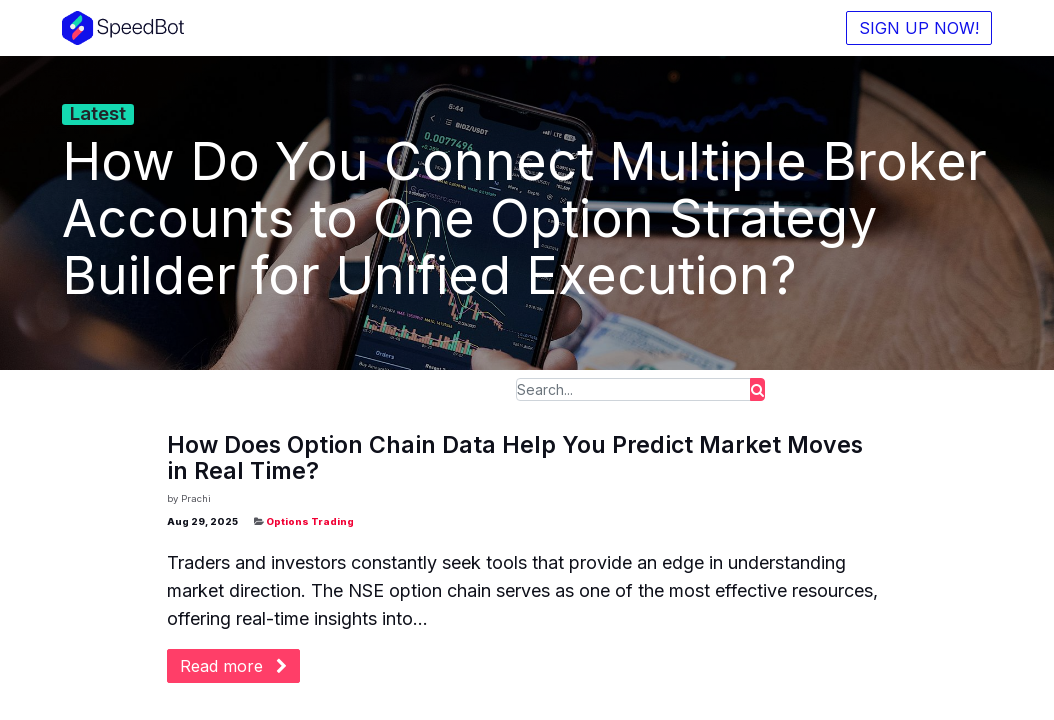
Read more (233, 666)
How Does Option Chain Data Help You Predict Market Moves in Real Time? (515, 458)
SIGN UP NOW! (919, 28)
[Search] (757, 389)
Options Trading (310, 521)
